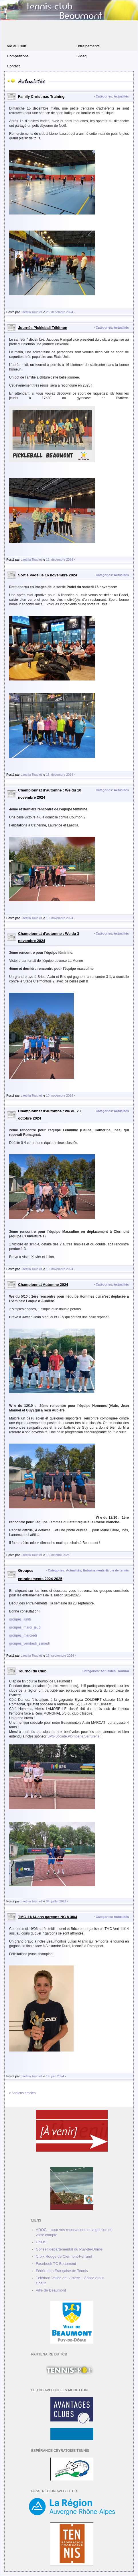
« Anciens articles (22, 2093)
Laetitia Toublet (31, 312)
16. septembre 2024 (60, 1655)
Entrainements (88, 46)
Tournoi (123, 1671)
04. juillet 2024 (56, 1901)
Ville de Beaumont (51, 2290)
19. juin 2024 (55, 2076)
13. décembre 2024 (59, 559)
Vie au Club (16, 46)
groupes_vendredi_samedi (29, 1643)
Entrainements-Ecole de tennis (106, 1570)
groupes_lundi (20, 1619)
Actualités (121, 96)
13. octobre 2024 (58, 1555)
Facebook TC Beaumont (56, 2263)
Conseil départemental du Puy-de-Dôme (69, 2249)
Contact (13, 66)
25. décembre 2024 (59, 312)
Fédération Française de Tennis (62, 2271)
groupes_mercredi (23, 1635)
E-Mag (81, 56)
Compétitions (18, 56)
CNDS (41, 2242)
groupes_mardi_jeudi (25, 1627)
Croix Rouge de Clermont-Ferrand (64, 2256)
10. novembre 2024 (59, 918)
